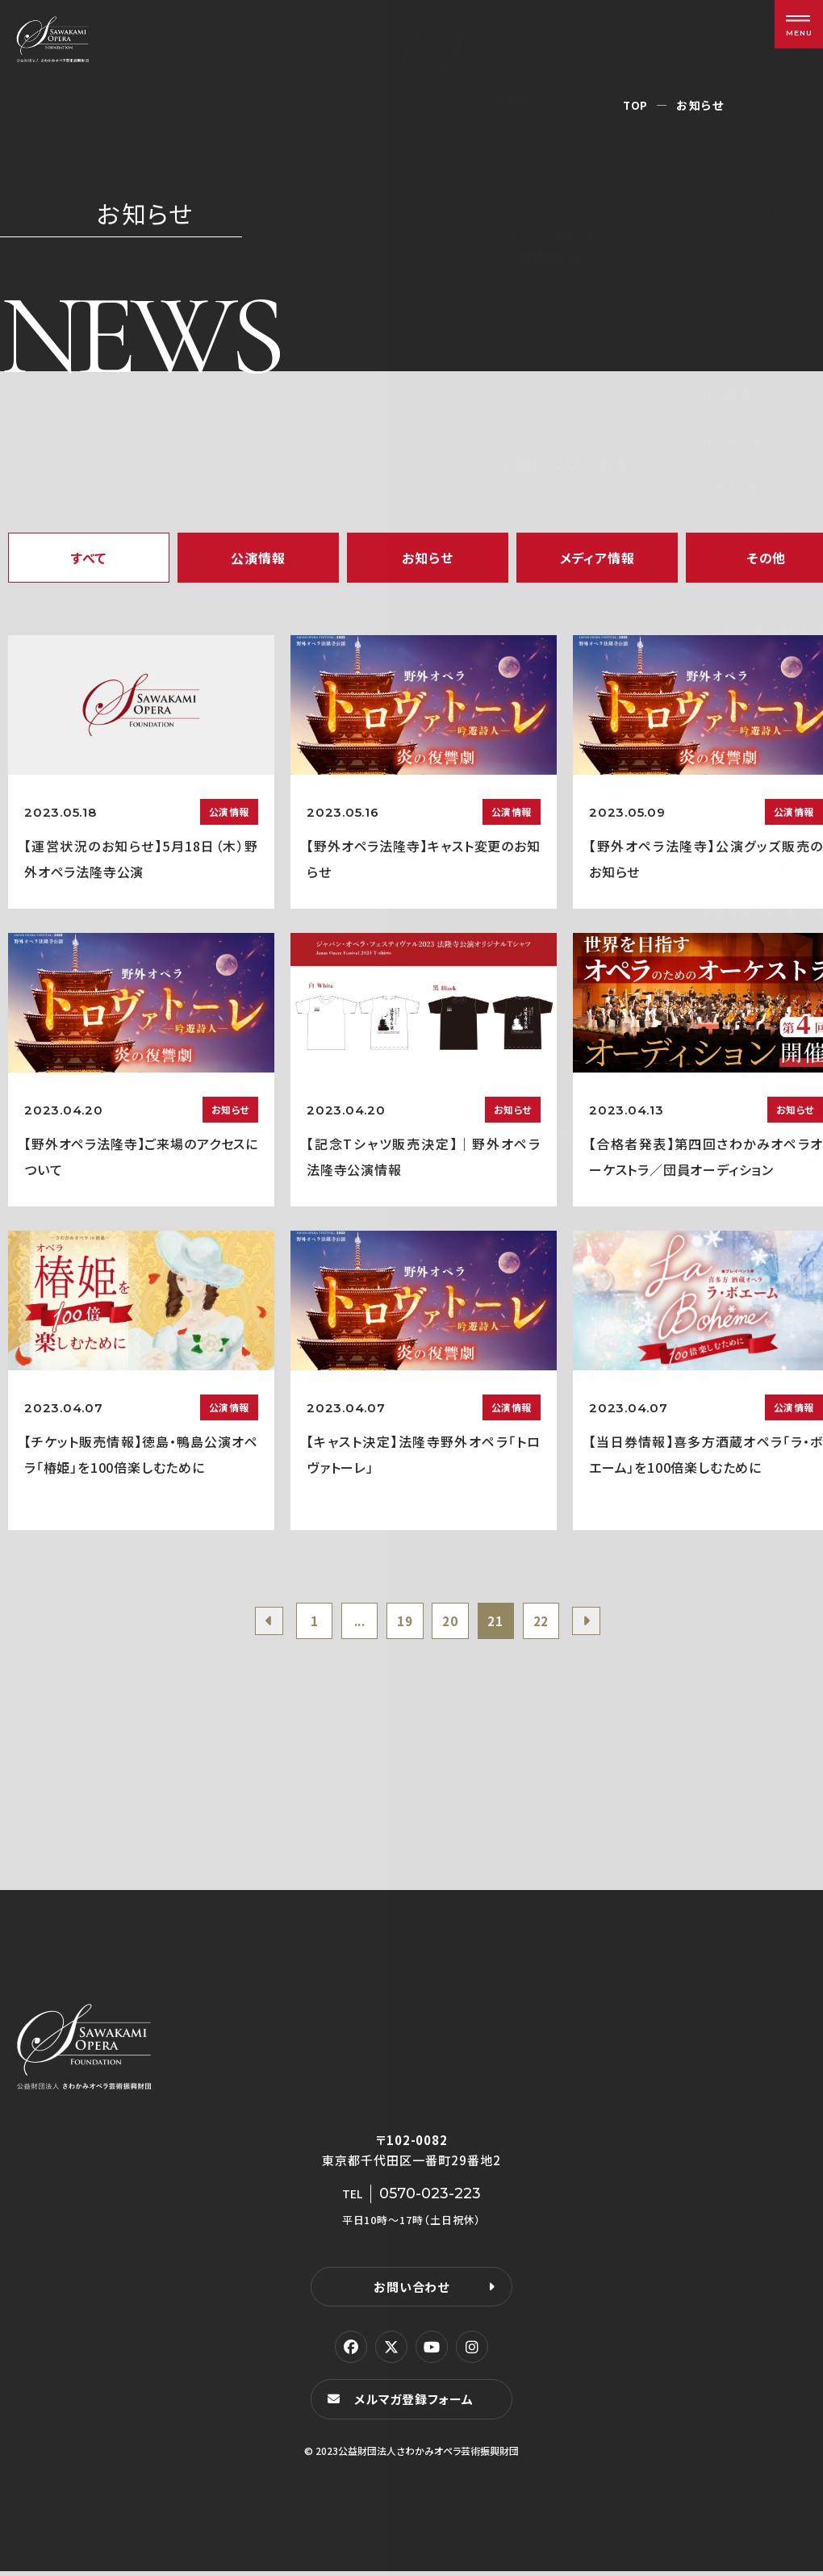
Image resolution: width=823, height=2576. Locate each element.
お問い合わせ (411, 2290)
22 (550, 1623)
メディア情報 (597, 557)
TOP (635, 105)
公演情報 (258, 557)
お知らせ (427, 557)
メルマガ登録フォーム (416, 2403)
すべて (89, 557)
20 (453, 1623)
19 (403, 1623)
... (354, 1623)
